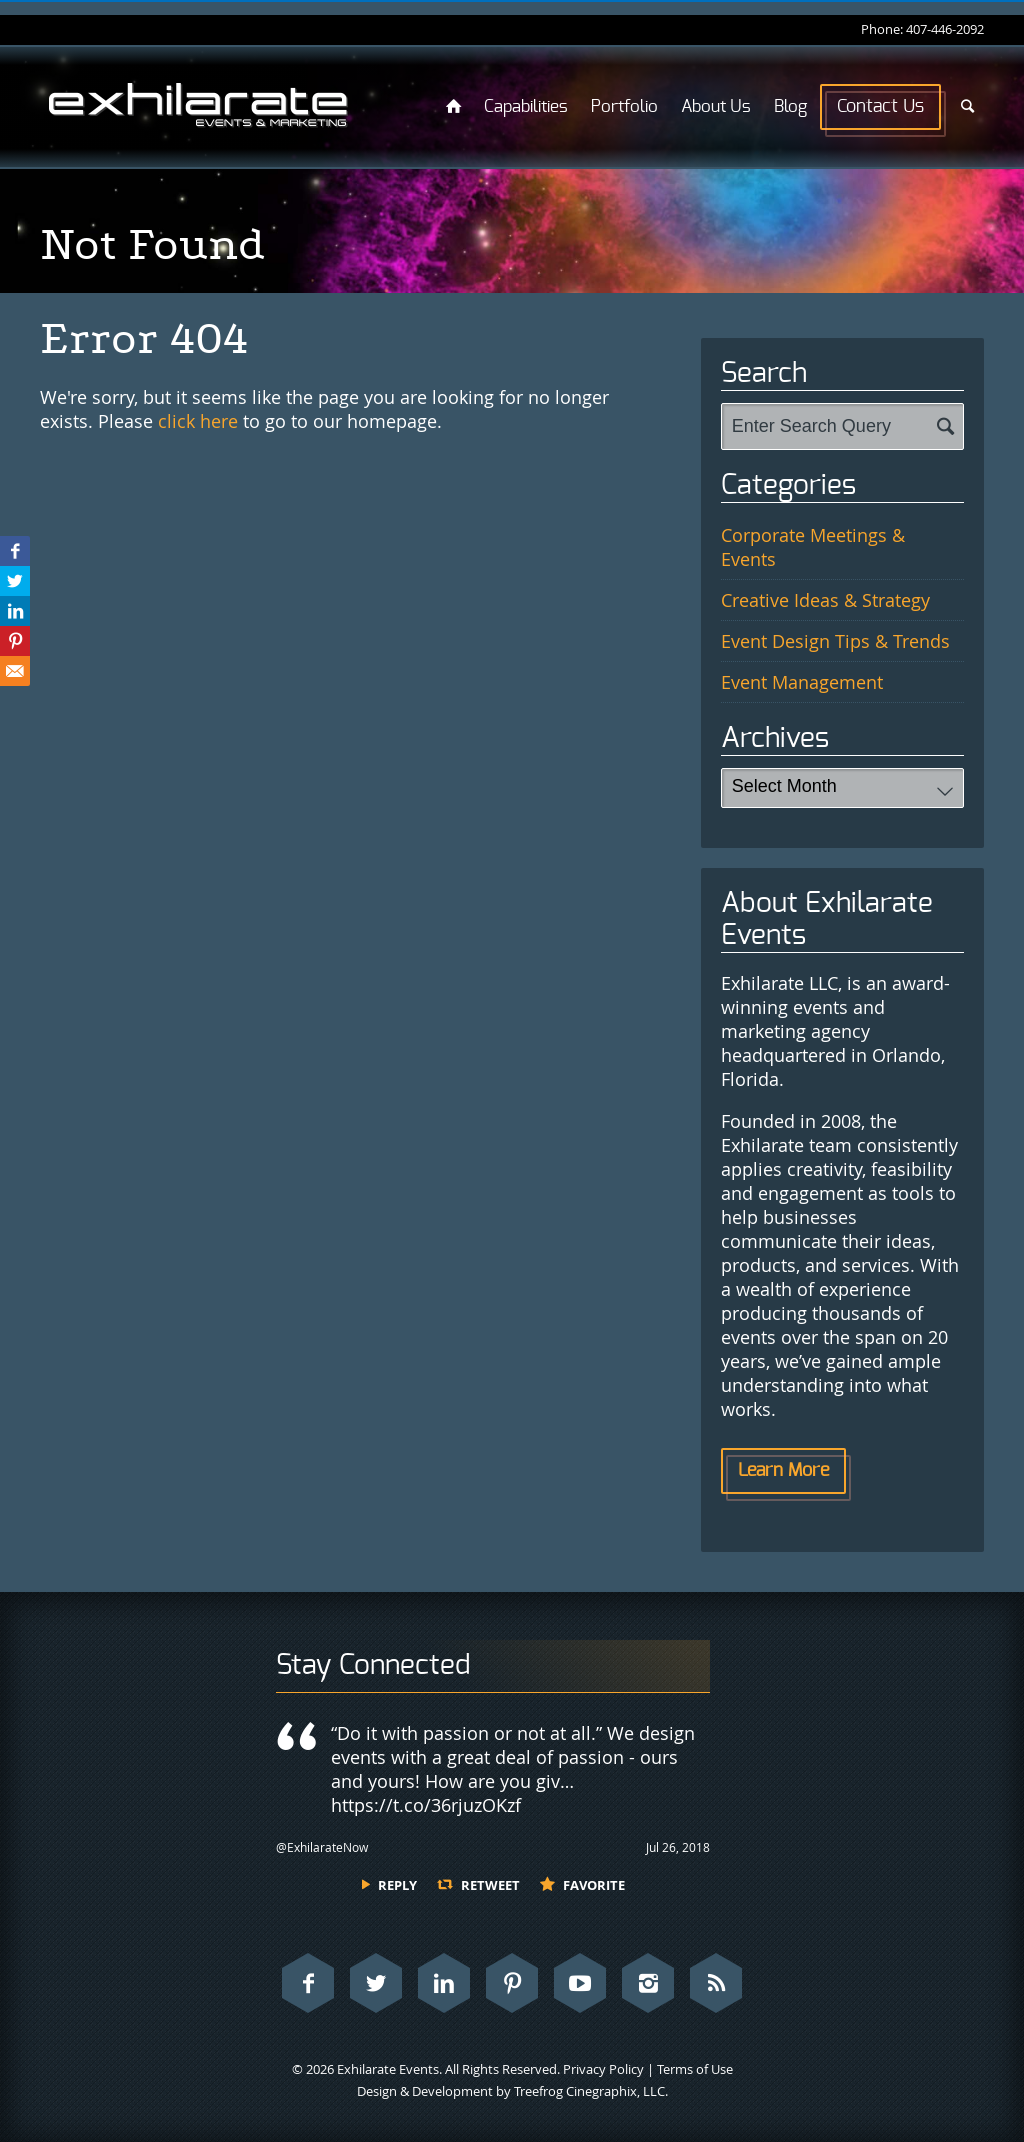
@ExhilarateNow (322, 1847)
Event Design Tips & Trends (835, 641)
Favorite (594, 1885)
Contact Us (880, 107)
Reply (397, 1885)
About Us (716, 106)
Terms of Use (695, 2069)
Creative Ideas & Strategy (825, 600)
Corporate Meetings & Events (813, 547)
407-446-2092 (945, 29)
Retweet (490, 1885)
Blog (790, 106)
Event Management (802, 682)
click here (198, 421)
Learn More (783, 1471)
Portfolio (624, 106)
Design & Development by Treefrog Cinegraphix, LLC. (512, 2091)
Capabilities (526, 106)
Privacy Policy (603, 2069)
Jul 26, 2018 (678, 1847)
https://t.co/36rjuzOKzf (426, 1805)
